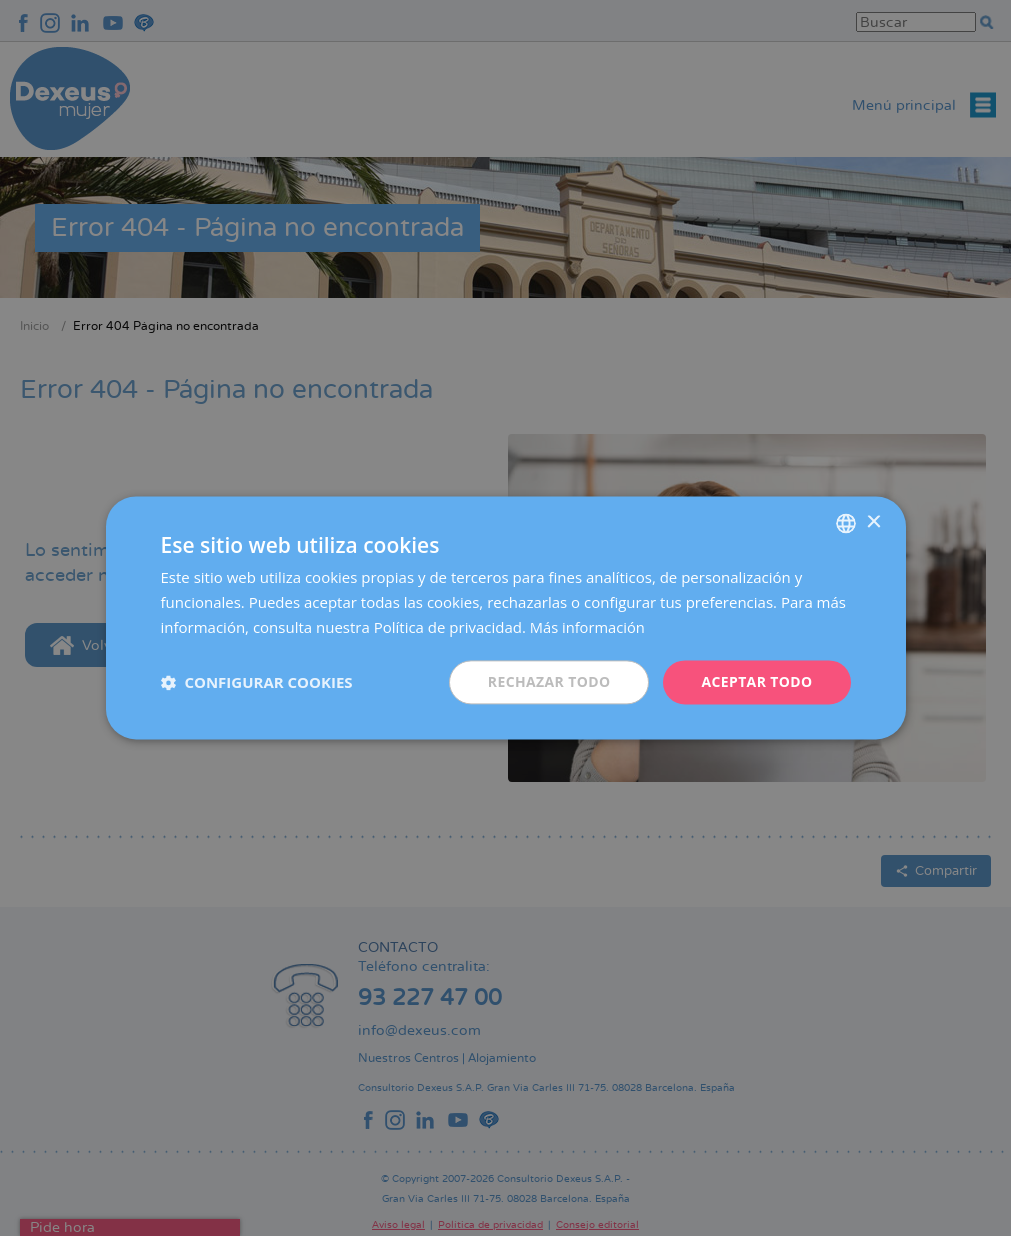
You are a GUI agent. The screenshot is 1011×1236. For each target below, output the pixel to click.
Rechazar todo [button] (548, 681)
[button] (257, 682)
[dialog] (505, 618)
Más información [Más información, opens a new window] (588, 627)
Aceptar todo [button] (756, 681)
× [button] (873, 522)
